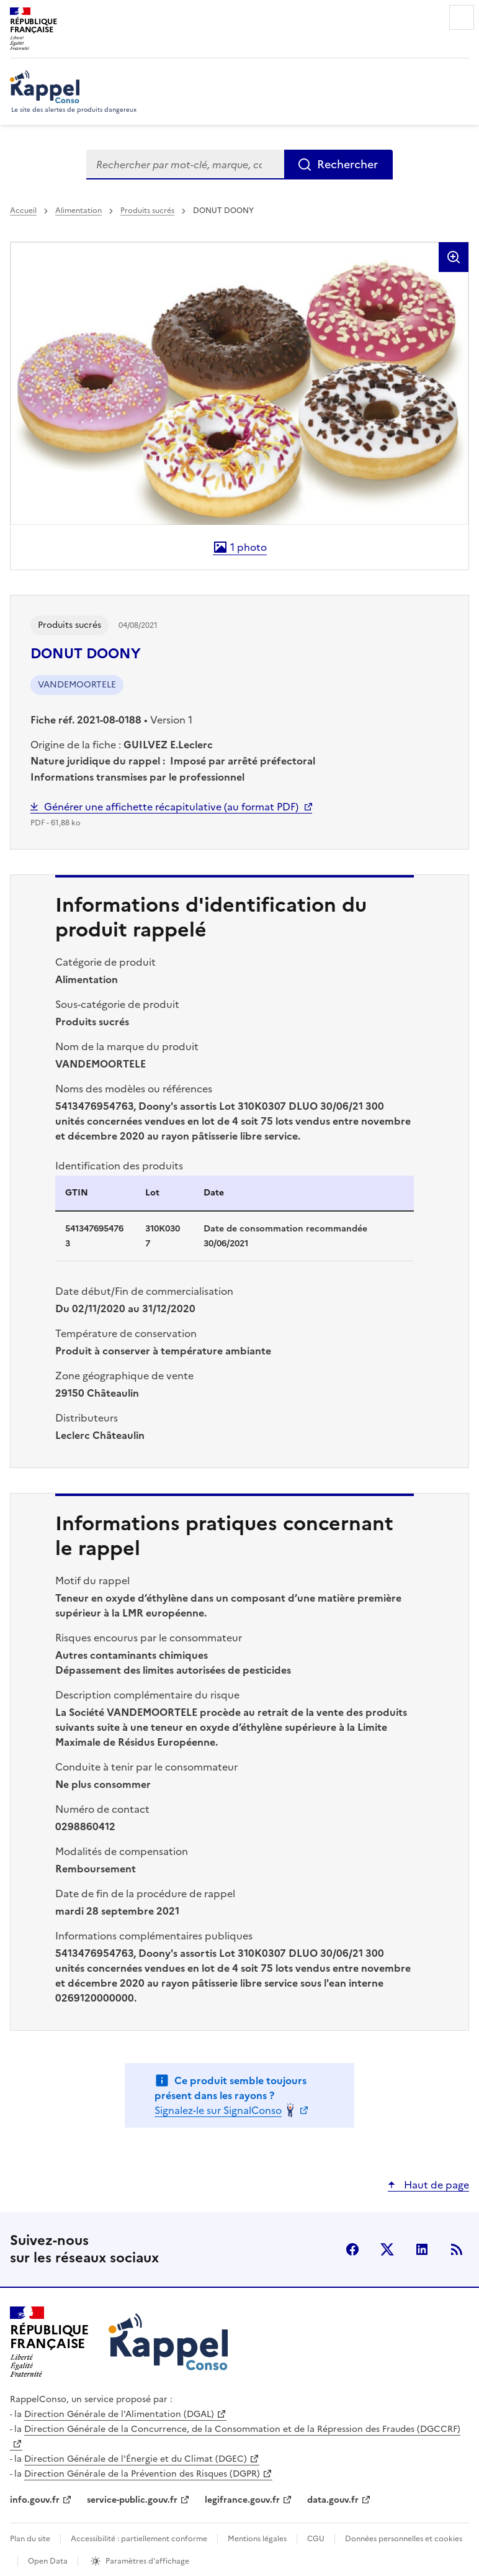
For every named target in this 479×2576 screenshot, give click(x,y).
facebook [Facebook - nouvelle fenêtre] (352, 2249)
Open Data (48, 2561)
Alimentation (78, 210)
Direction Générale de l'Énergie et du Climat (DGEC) (135, 2458)
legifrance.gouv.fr (242, 2499)
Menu (461, 17)
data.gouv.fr (333, 2499)
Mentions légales (257, 2538)
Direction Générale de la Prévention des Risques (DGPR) (142, 2473)
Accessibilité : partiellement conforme (139, 2538)
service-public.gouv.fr (132, 2499)
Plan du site (30, 2538)
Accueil (23, 210)
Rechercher (347, 164)
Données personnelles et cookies (403, 2538)
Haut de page (435, 2184)
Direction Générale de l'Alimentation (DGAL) (119, 2414)
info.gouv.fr (35, 2499)
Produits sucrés (147, 210)
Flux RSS (456, 2249)
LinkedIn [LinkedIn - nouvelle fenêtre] (422, 2249)
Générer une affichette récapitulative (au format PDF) (171, 806)
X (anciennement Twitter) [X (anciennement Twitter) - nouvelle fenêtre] (387, 2249)
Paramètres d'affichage (147, 2561)
